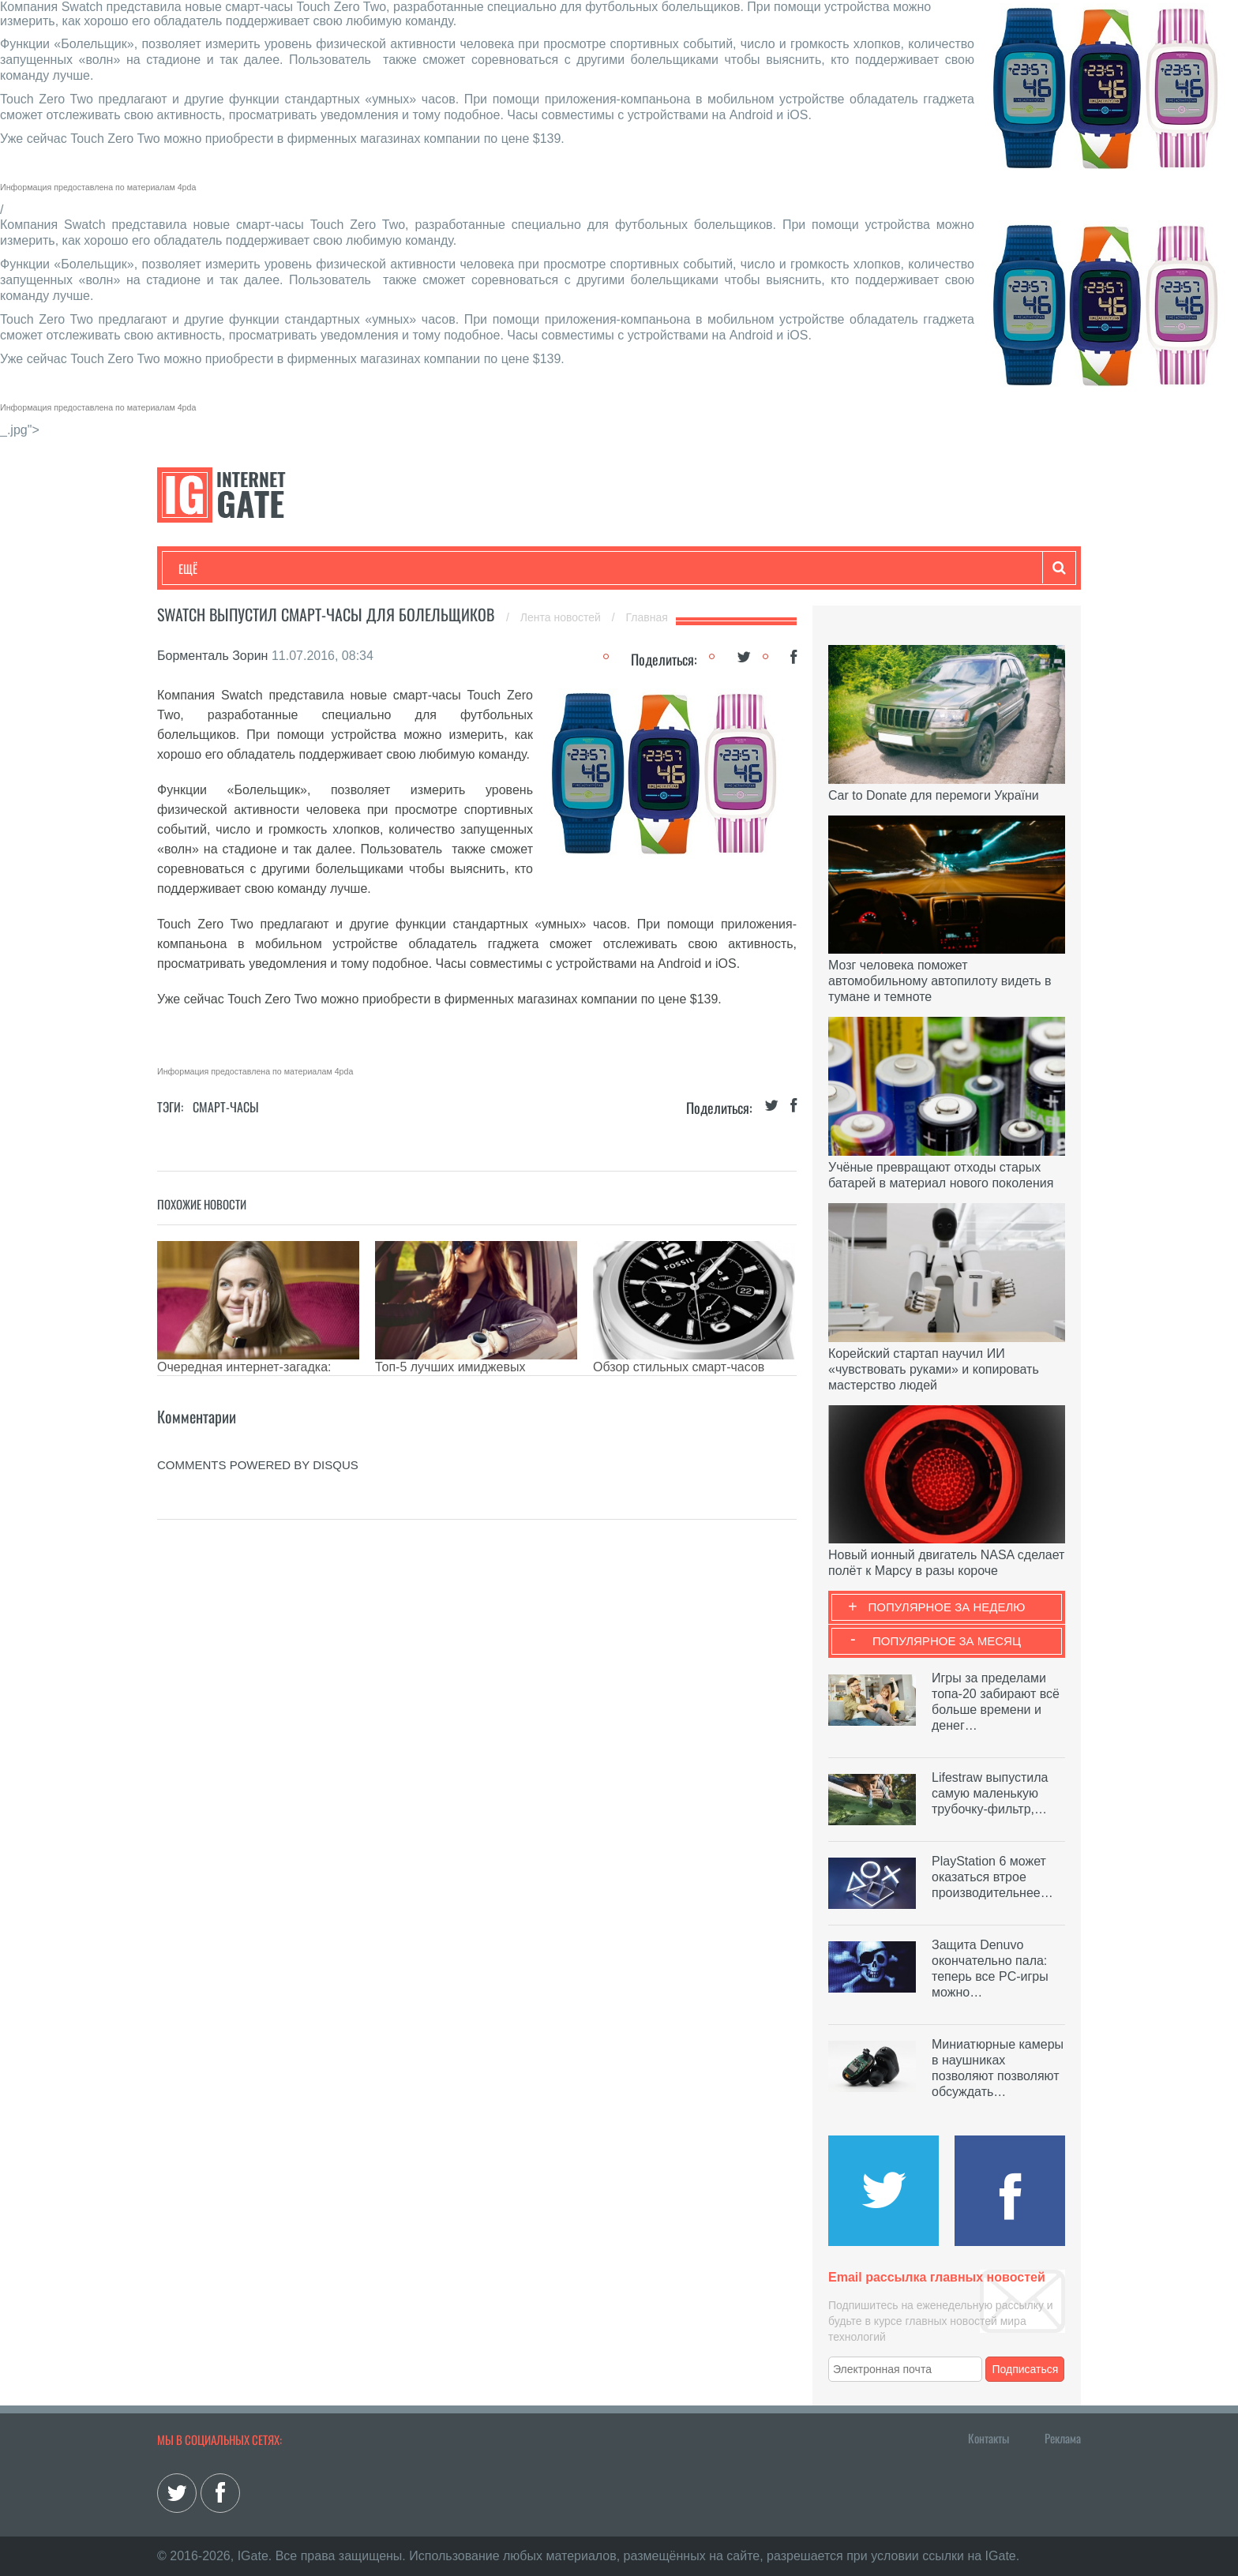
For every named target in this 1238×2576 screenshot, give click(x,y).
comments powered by (257, 1465)
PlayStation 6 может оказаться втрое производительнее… (992, 1876)
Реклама (1063, 2438)
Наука (437, 568)
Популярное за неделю (947, 1607)
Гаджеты (656, 568)
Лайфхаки (508, 568)
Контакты (988, 2438)
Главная (647, 617)
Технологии (207, 568)
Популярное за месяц (946, 1641)
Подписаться (1025, 2369)
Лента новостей (562, 617)
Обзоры (584, 568)
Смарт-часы (226, 1106)
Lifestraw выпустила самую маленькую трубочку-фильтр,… (990, 1793)
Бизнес (373, 568)
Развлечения (292, 568)
